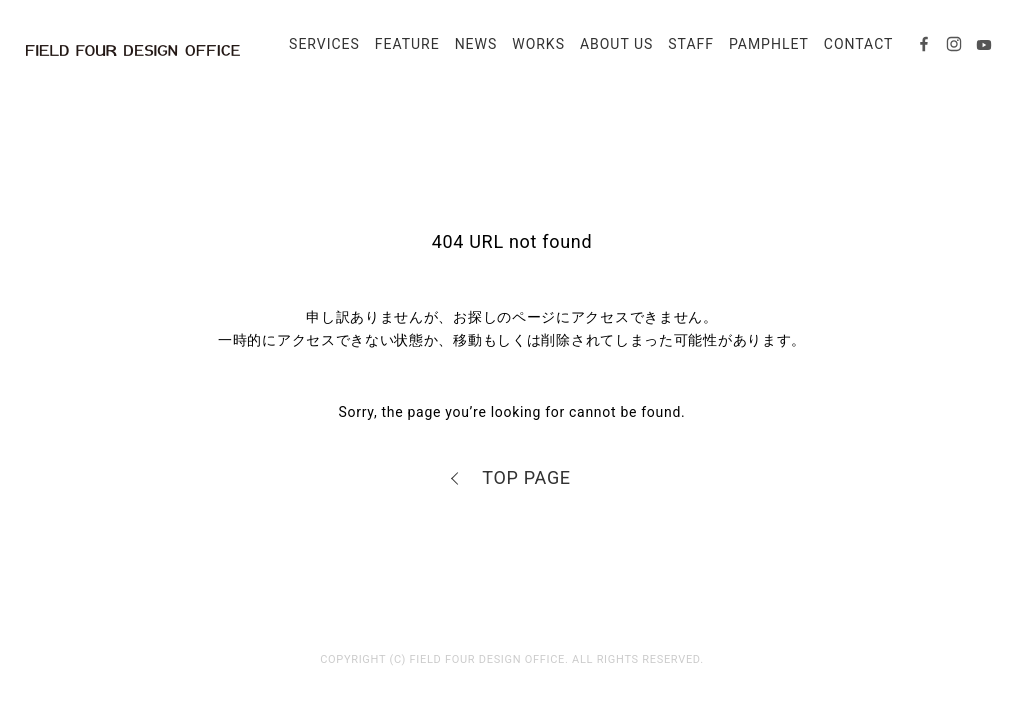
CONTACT (853, 52)
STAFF (685, 52)
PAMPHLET (763, 52)
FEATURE (401, 52)
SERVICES (318, 52)
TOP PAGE (526, 477)
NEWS (470, 52)
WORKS (532, 52)
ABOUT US (610, 52)
